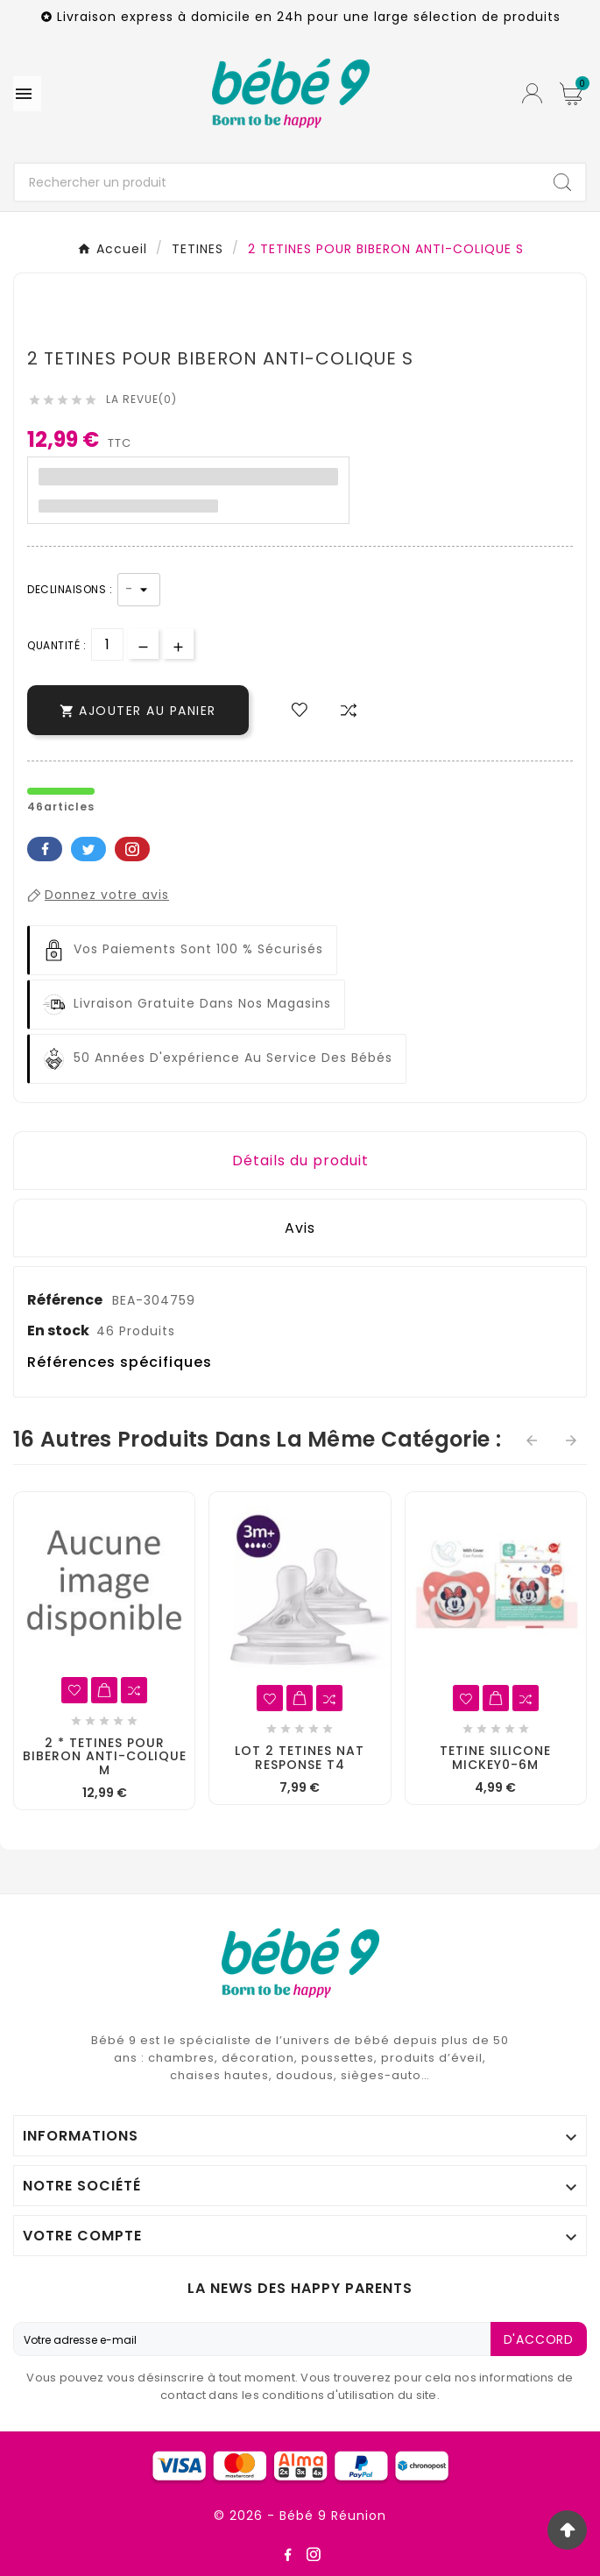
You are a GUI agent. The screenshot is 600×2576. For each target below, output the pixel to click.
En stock (58, 1330)
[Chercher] (277, 182)
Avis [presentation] (300, 1228)
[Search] (562, 182)
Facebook (44, 849)
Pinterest (132, 849)
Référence (66, 1300)
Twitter (88, 849)
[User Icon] (532, 93)
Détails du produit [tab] (300, 1160)
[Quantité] (107, 644)
